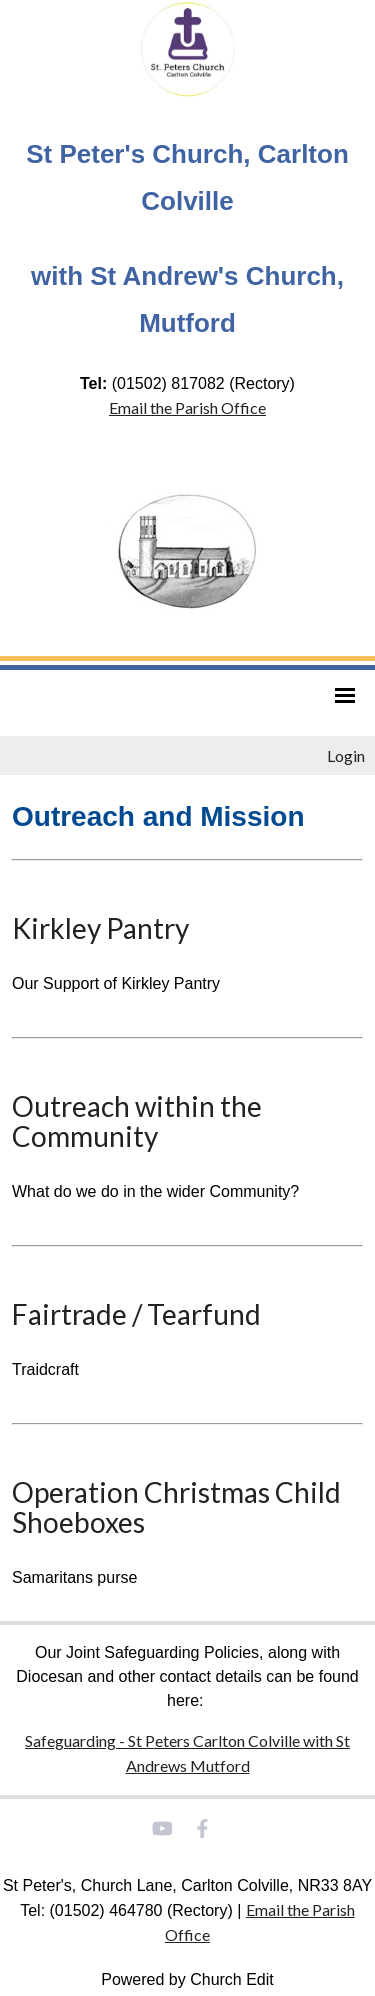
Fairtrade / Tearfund (136, 1314)
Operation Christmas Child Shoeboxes (176, 1507)
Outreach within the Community (137, 1121)
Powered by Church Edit (187, 1979)
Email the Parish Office (187, 407)
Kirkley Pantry (100, 928)
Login (346, 755)
